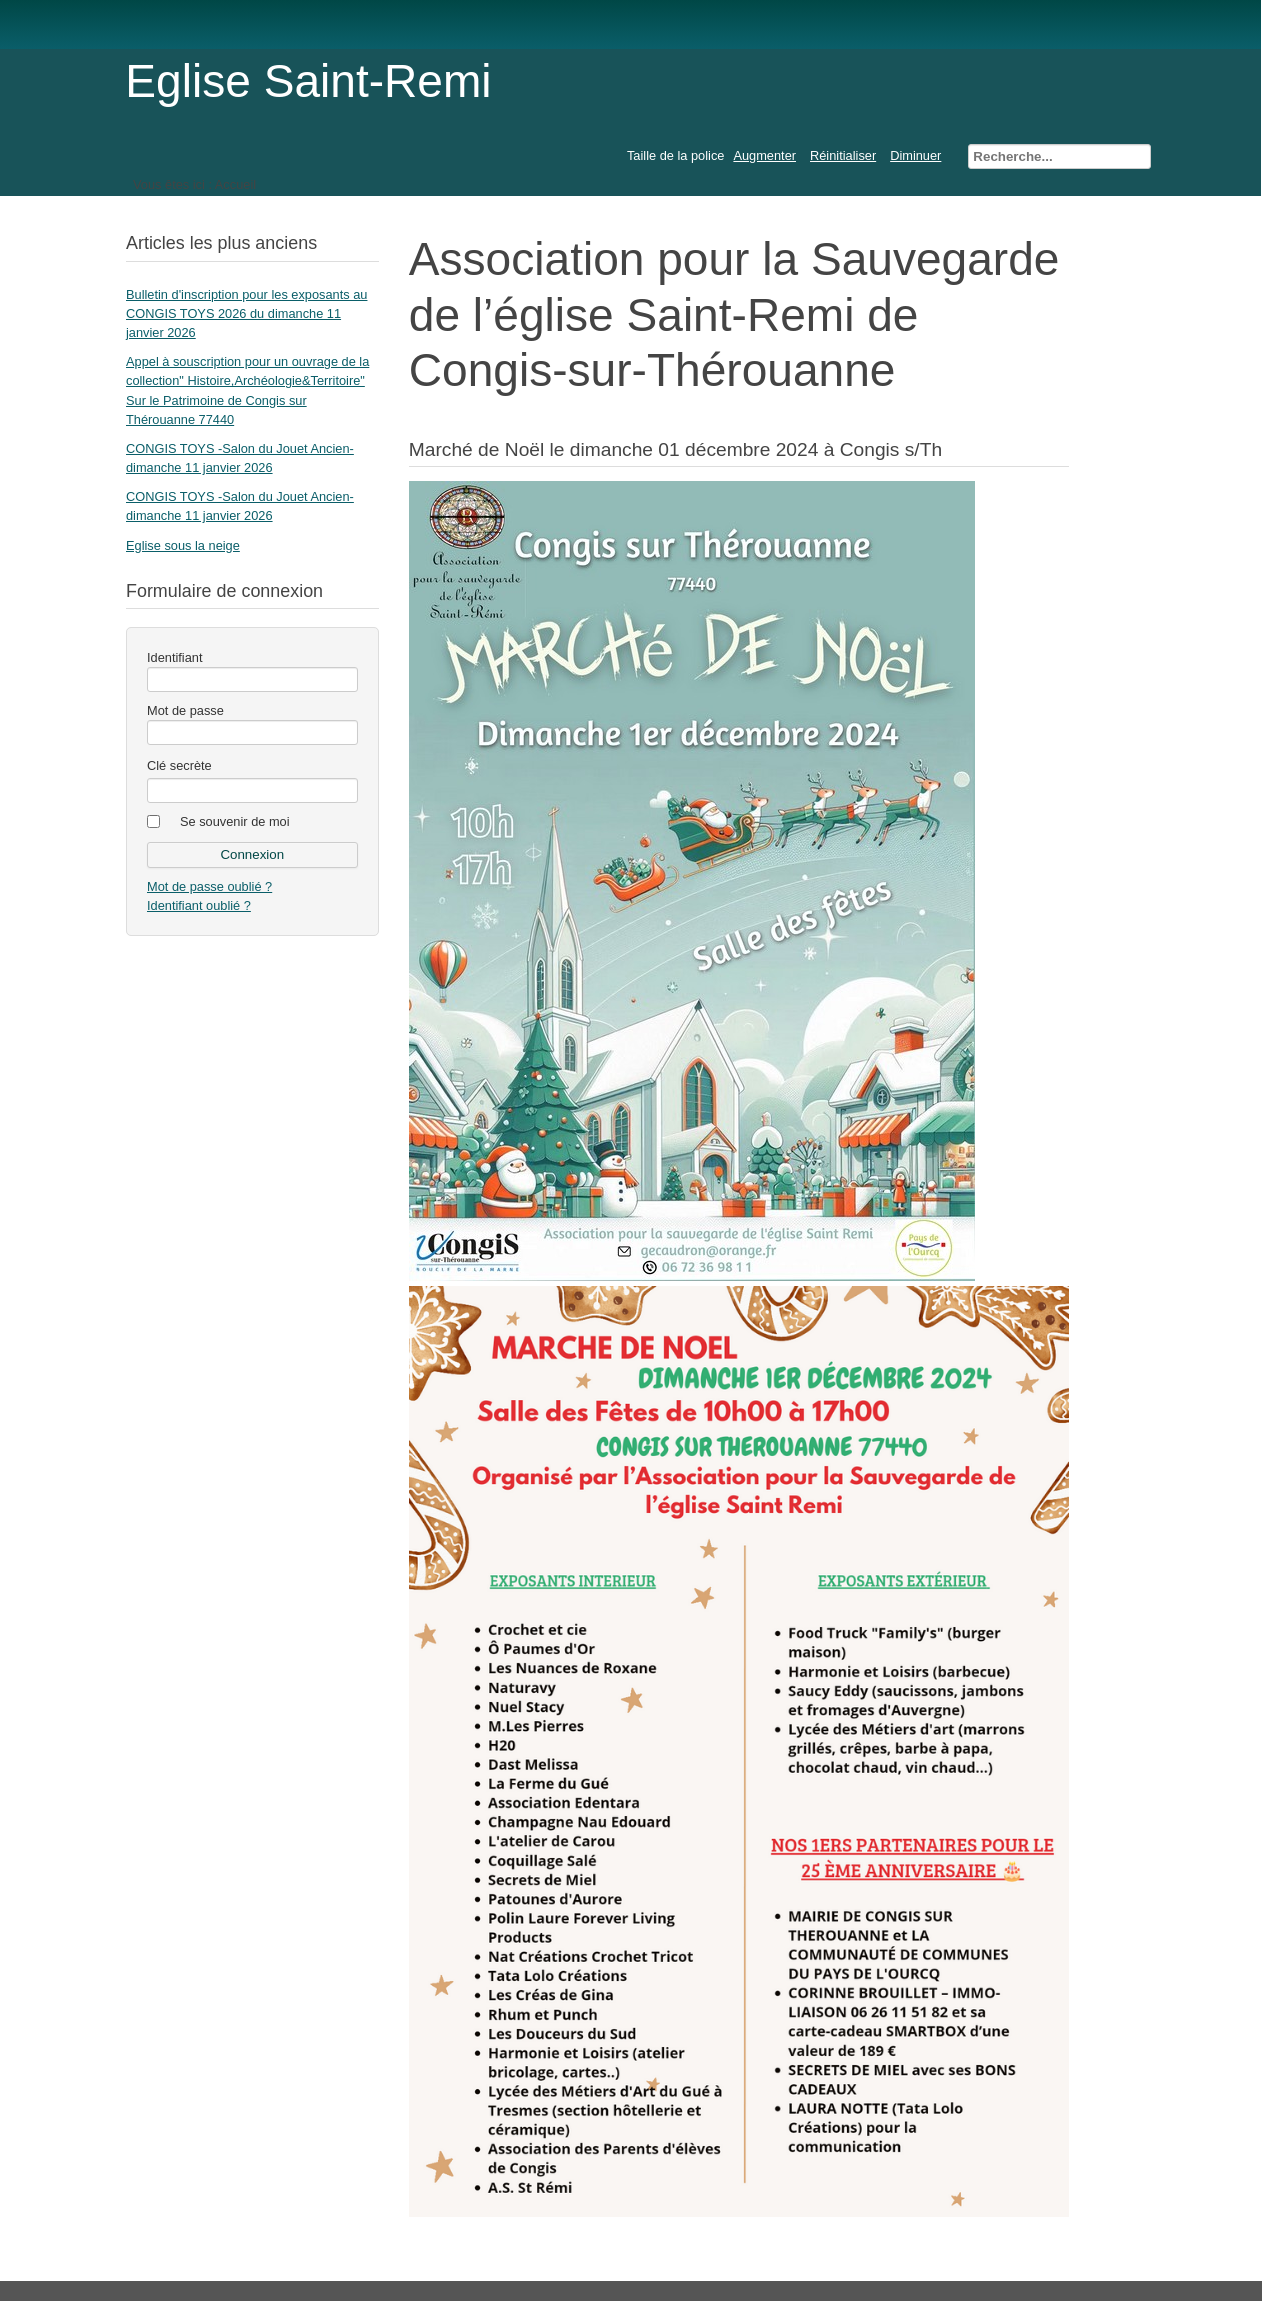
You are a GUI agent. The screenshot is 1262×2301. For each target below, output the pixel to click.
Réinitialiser (843, 155)
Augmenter (764, 155)
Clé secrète (179, 765)
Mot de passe (185, 710)
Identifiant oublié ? (199, 905)
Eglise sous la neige (183, 545)
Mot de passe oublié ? (209, 886)
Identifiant (175, 657)
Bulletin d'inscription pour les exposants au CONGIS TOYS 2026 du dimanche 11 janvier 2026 (246, 313)
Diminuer (915, 155)
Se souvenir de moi (235, 821)
